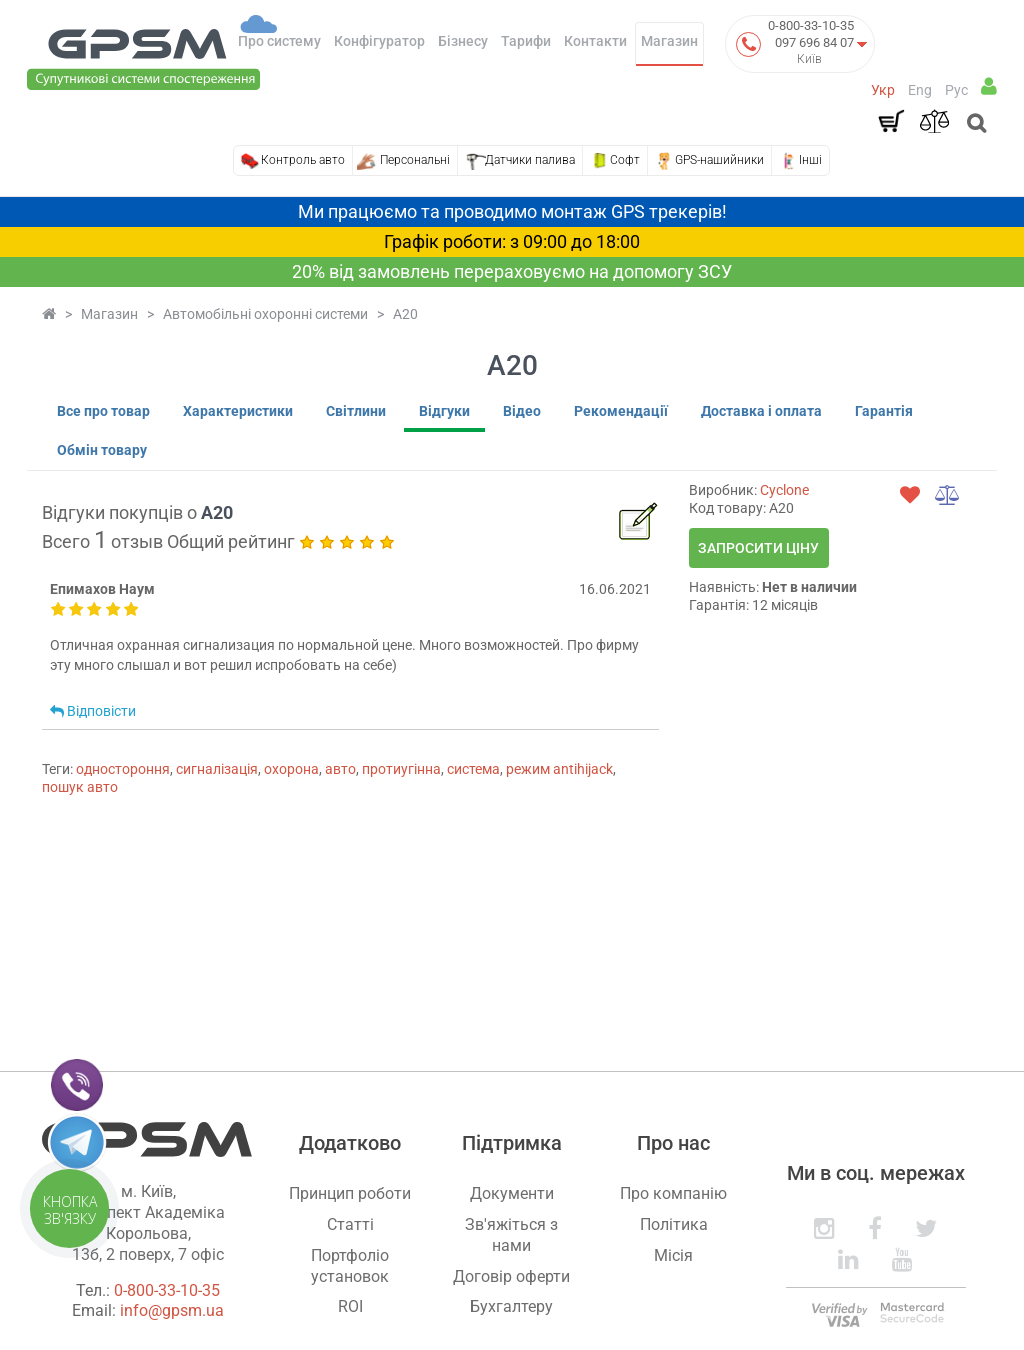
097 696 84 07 (814, 42)
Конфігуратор (379, 41)
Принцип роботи (350, 1193)
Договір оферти (511, 1276)
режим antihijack (559, 769)
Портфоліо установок (350, 1266)
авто (340, 769)
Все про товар (103, 411)
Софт (625, 160)
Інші (810, 160)
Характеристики (238, 411)
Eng (920, 90)
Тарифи (526, 41)
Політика (674, 1224)
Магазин (669, 41)
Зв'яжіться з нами (511, 1235)
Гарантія (884, 411)
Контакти (595, 41)
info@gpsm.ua (172, 1310)
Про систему (279, 41)
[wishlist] (910, 495)
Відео (522, 411)
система (473, 769)
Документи (512, 1193)
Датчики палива (530, 160)
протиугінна (401, 769)
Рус (956, 90)
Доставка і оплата (761, 411)
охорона (291, 769)
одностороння (123, 769)
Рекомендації (621, 411)
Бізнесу (463, 41)
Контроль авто (303, 160)
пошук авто (80, 787)
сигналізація (217, 769)
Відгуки (444, 411)
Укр (883, 90)
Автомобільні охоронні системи (265, 314)
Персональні (415, 160)
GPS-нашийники (719, 160)
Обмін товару (102, 450)
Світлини (356, 411)
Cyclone (784, 490)
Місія (673, 1255)
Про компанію (673, 1193)
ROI (350, 1306)
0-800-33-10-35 (811, 25)
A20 (405, 314)
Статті (350, 1224)
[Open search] (974, 125)
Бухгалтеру (511, 1306)
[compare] (948, 495)
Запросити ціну (758, 548)
